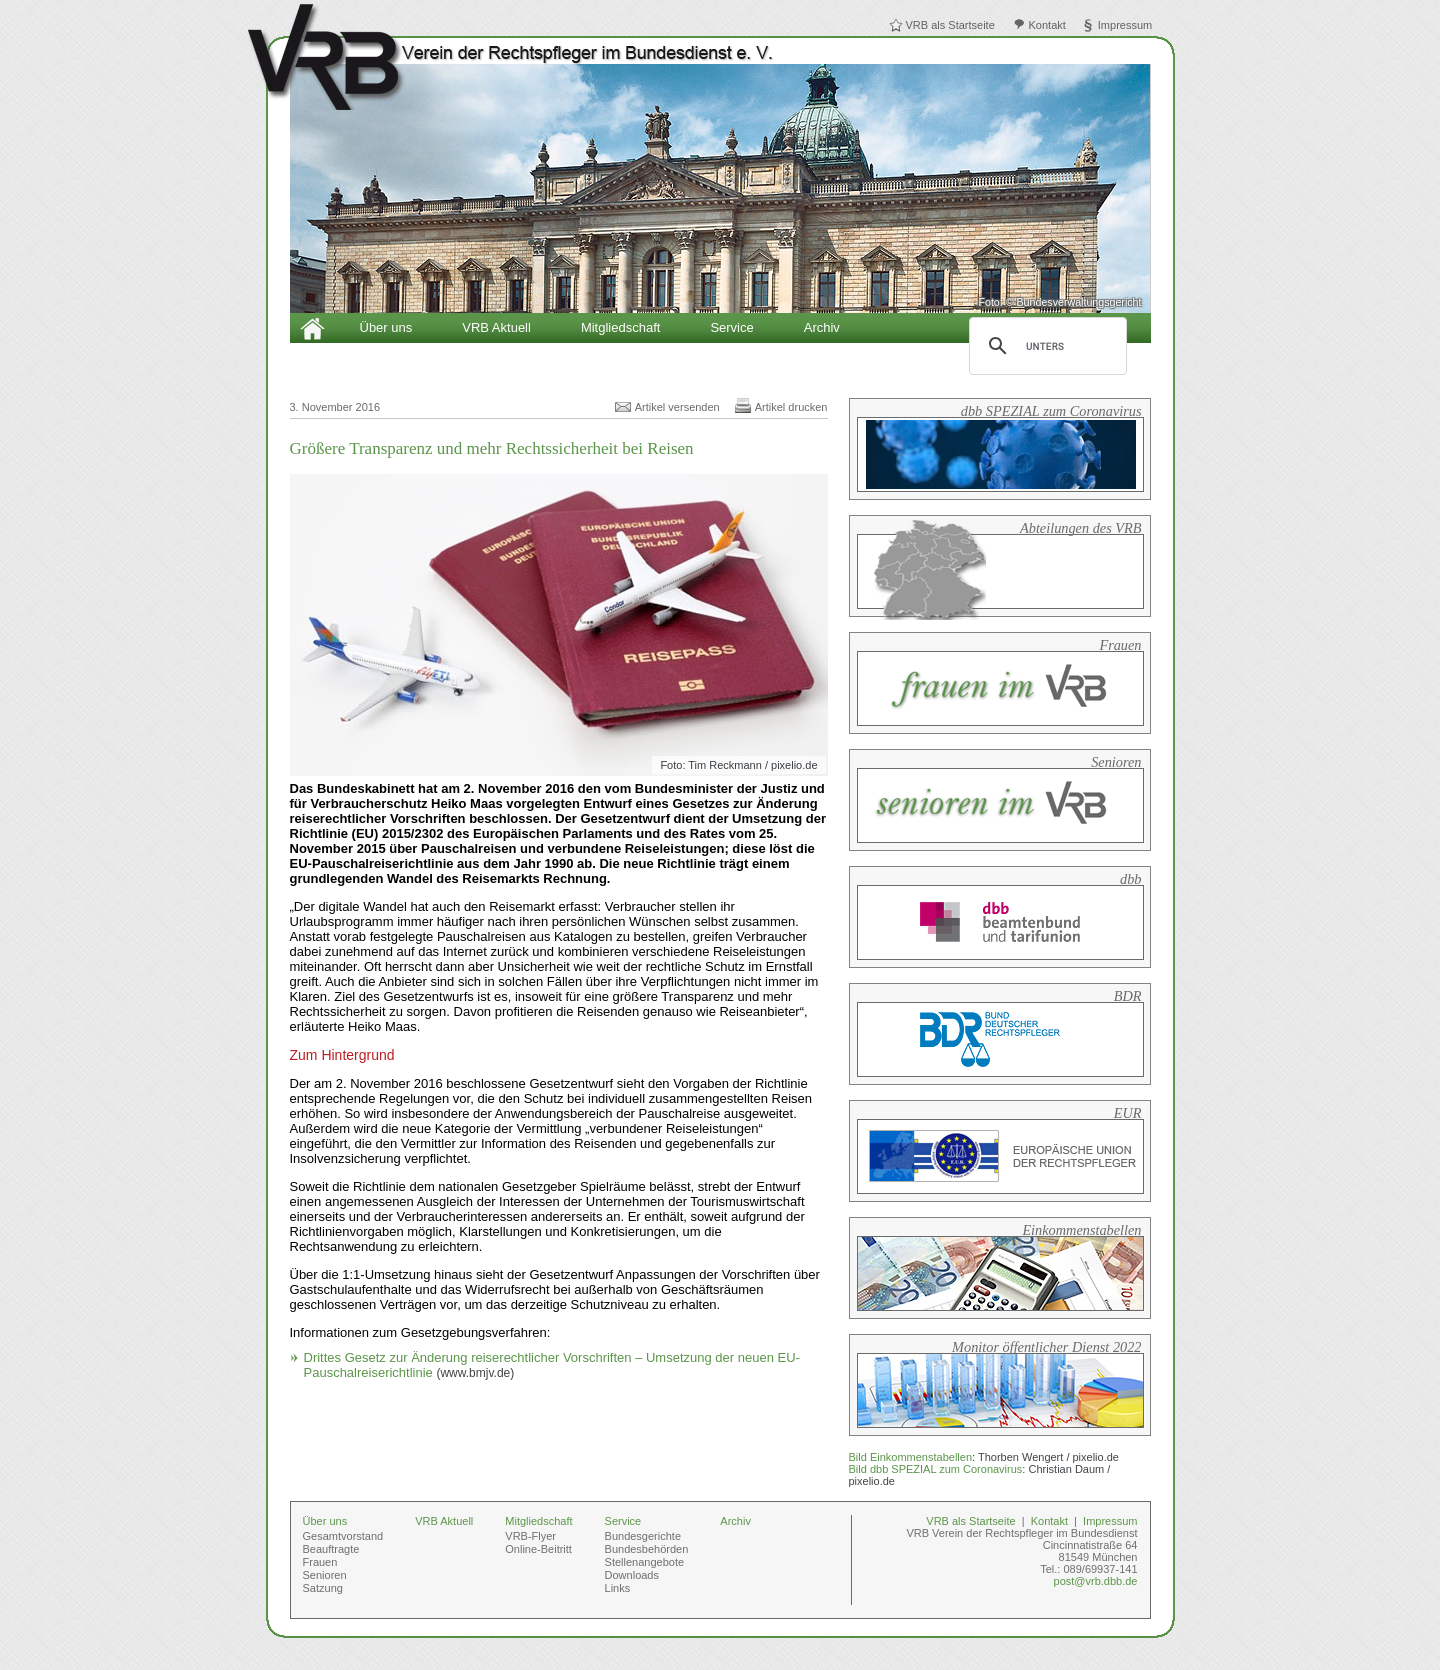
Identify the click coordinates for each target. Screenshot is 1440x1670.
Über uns (386, 327)
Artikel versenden (677, 407)
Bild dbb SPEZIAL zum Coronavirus (936, 1469)
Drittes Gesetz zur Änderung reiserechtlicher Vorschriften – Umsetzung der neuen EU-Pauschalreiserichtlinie (552, 1365)
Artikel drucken (791, 407)
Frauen (320, 1562)
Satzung (323, 1588)
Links (618, 1588)
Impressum (1125, 25)
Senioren (325, 1575)
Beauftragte (331, 1549)
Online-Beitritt (538, 1549)
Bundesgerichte (643, 1536)
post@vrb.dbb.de (1096, 1581)
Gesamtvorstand (343, 1536)
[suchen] (1045, 346)
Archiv (822, 327)
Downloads (632, 1575)
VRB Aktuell (496, 327)
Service (731, 327)
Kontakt (1047, 25)
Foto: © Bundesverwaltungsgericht (1059, 302)
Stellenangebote (645, 1562)
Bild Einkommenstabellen (911, 1457)
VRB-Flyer (530, 1536)
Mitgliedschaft (620, 327)
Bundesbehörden (647, 1549)
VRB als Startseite (950, 25)
